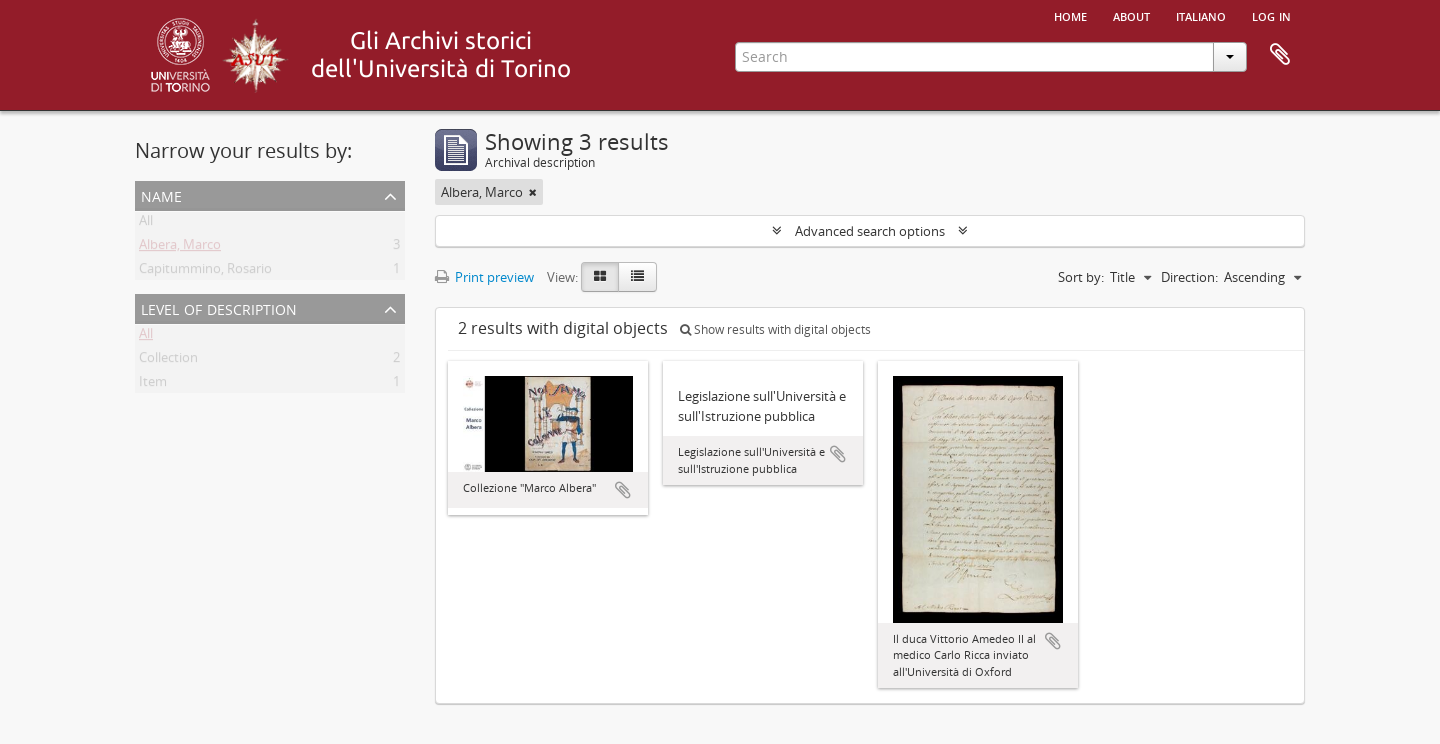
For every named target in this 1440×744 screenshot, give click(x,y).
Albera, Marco (180, 248)
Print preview (484, 277)
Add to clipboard (623, 490)
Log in (1271, 15)
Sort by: (1081, 277)
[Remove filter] (533, 192)
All (146, 224)
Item (153, 385)
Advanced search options (870, 231)
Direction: (1189, 277)
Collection (168, 361)
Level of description (219, 307)
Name (161, 194)
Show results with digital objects (775, 329)
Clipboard (1280, 55)
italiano (1201, 15)
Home (1070, 15)
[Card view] (600, 277)
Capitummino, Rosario (205, 272)
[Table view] (637, 277)
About (1131, 15)
